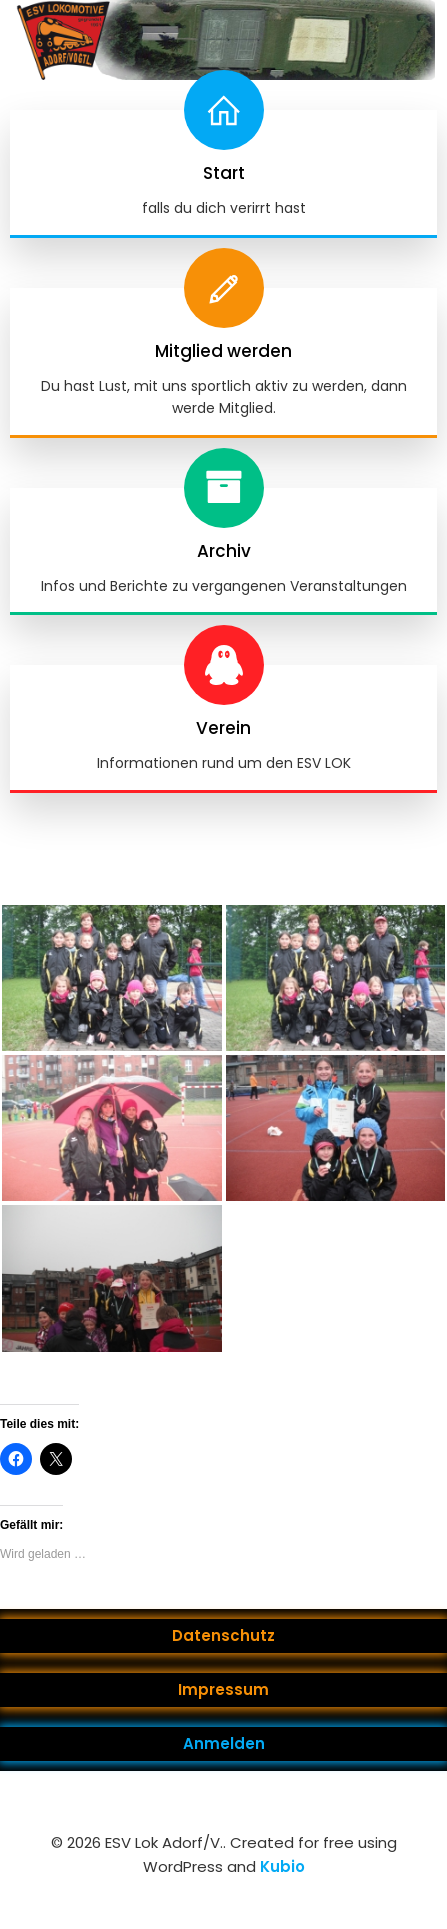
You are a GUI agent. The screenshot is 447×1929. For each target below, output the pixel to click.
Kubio (282, 1866)
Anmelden (224, 1743)
